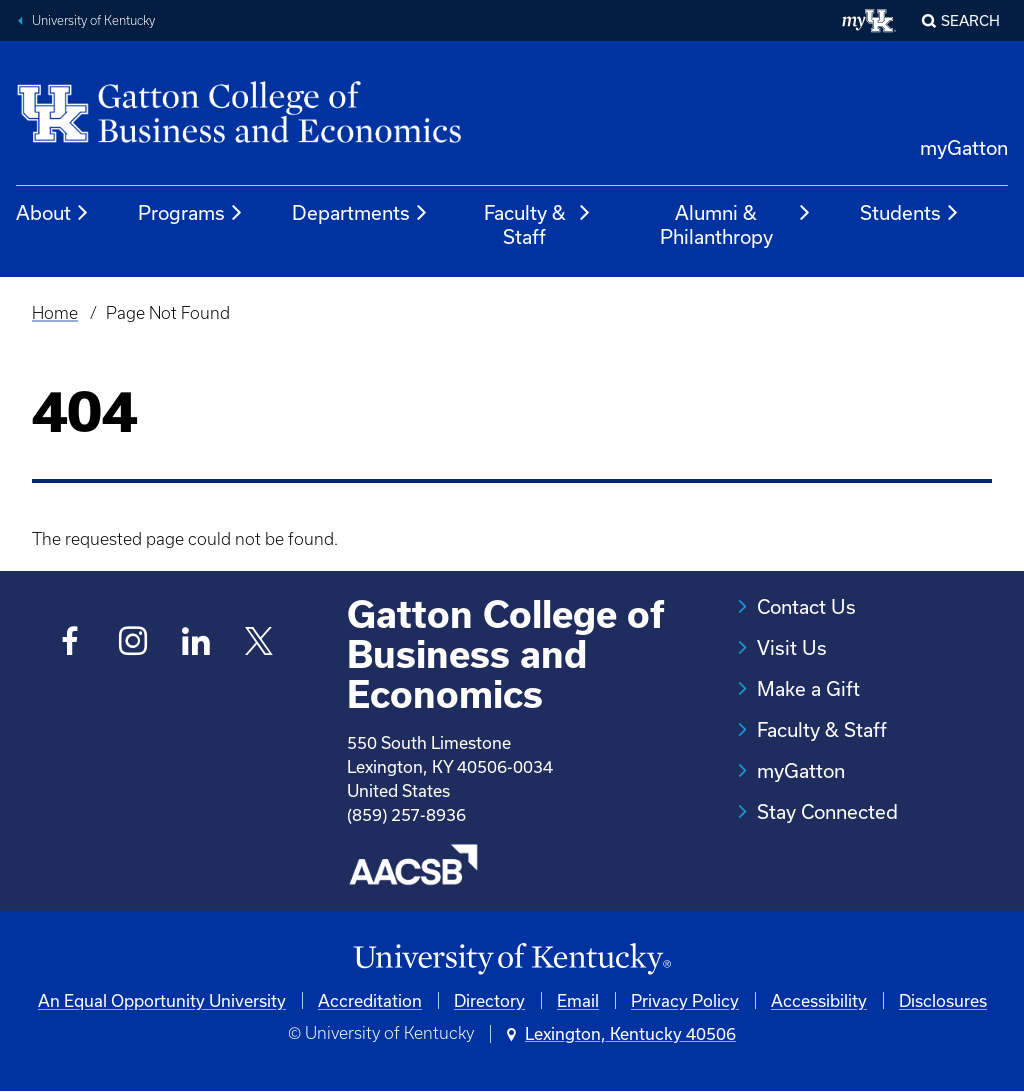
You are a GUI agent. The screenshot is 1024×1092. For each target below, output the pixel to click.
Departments (360, 213)
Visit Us (792, 647)
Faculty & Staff (538, 224)
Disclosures (943, 1000)
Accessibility (819, 1000)
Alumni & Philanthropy (736, 224)
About (53, 213)
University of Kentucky (93, 20)
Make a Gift (808, 688)
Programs (191, 213)
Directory (489, 1000)
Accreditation (370, 1000)
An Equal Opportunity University (162, 1000)
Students (910, 213)
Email (578, 1000)
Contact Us (806, 606)
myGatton (964, 147)
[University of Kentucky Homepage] (512, 959)
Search (970, 20)
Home (55, 313)
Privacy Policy (685, 1000)
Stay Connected (827, 811)
